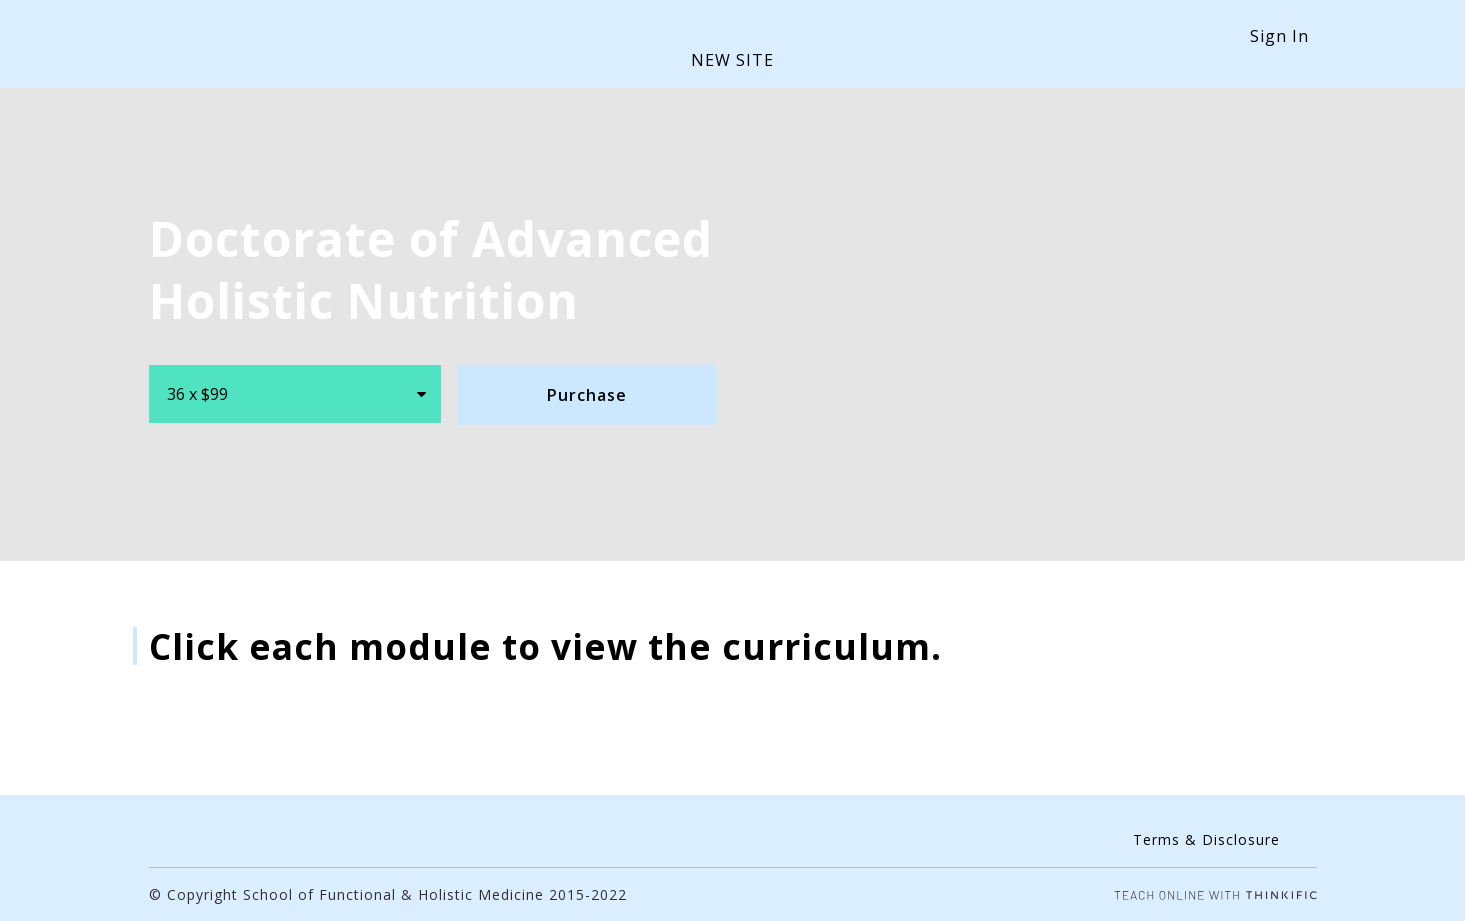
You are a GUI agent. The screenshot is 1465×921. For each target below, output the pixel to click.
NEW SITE (732, 60)
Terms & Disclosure (1206, 839)
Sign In (1279, 36)
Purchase (587, 395)
